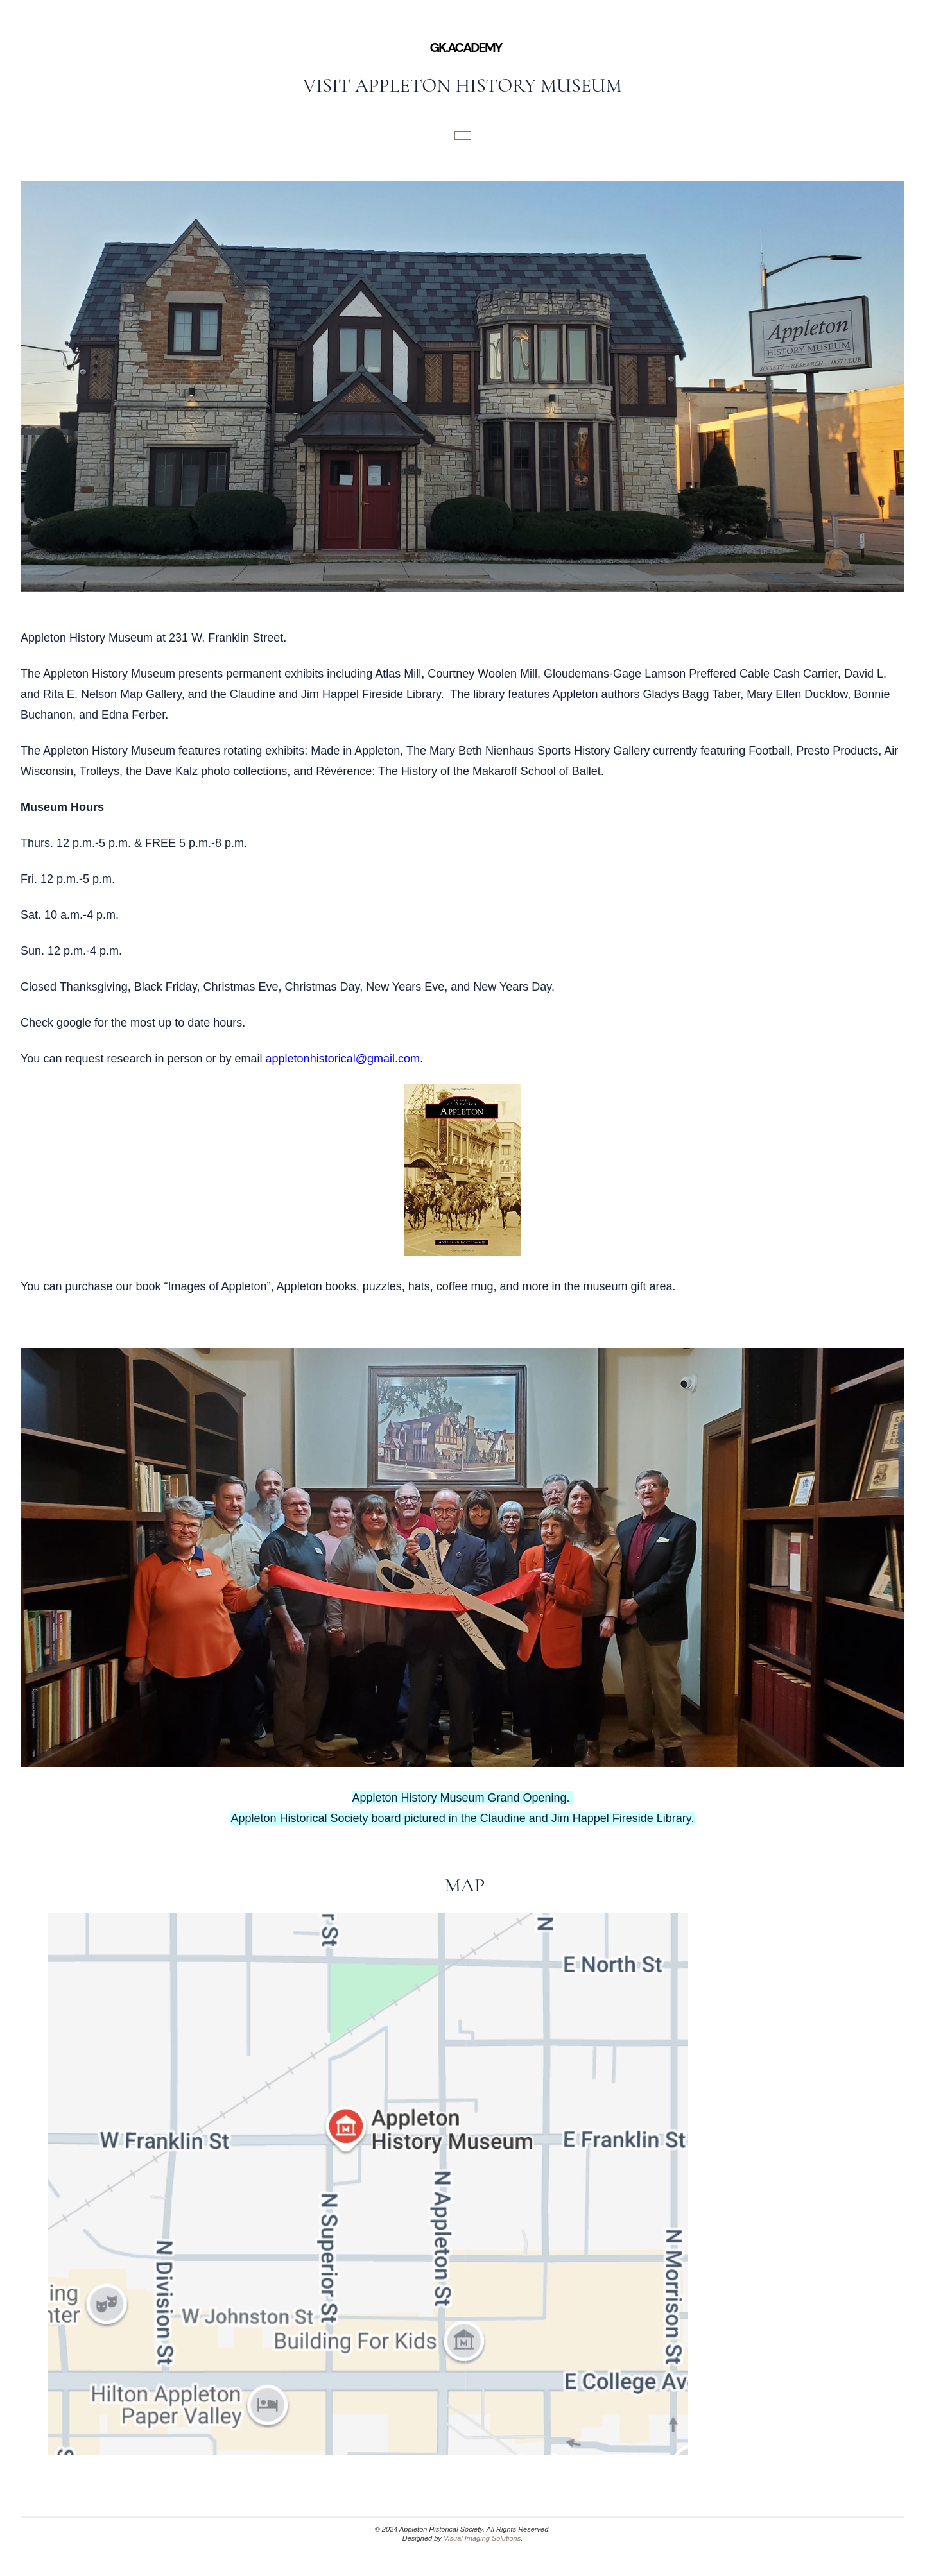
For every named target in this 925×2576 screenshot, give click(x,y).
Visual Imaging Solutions (482, 2538)
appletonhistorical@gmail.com (343, 1058)
